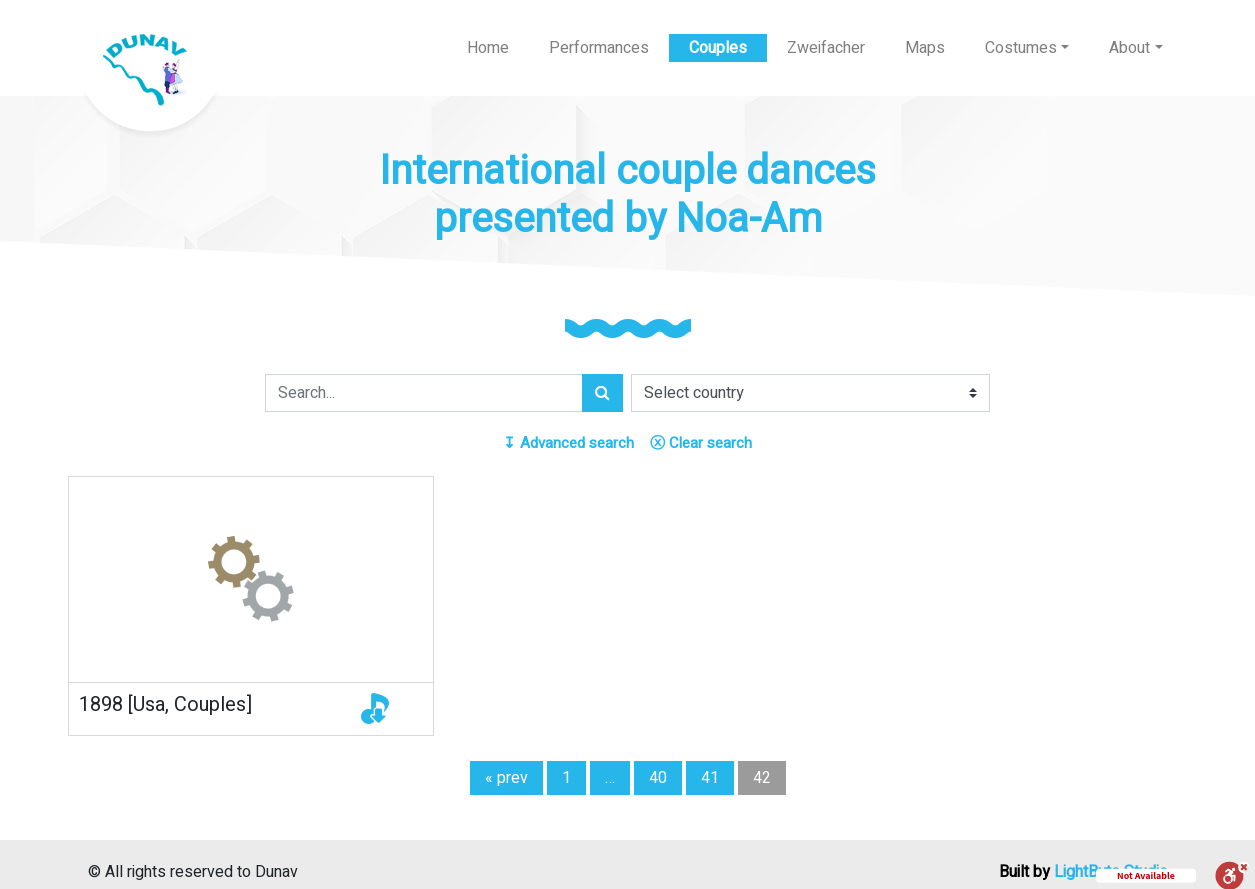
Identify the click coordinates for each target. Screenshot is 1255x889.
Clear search (701, 443)
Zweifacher (826, 48)
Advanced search (568, 443)
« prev (506, 778)
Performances (599, 48)
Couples (718, 48)
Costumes (1021, 48)
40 (658, 778)
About (1129, 48)
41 (710, 778)
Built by (1083, 872)
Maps (925, 48)
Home (488, 48)
